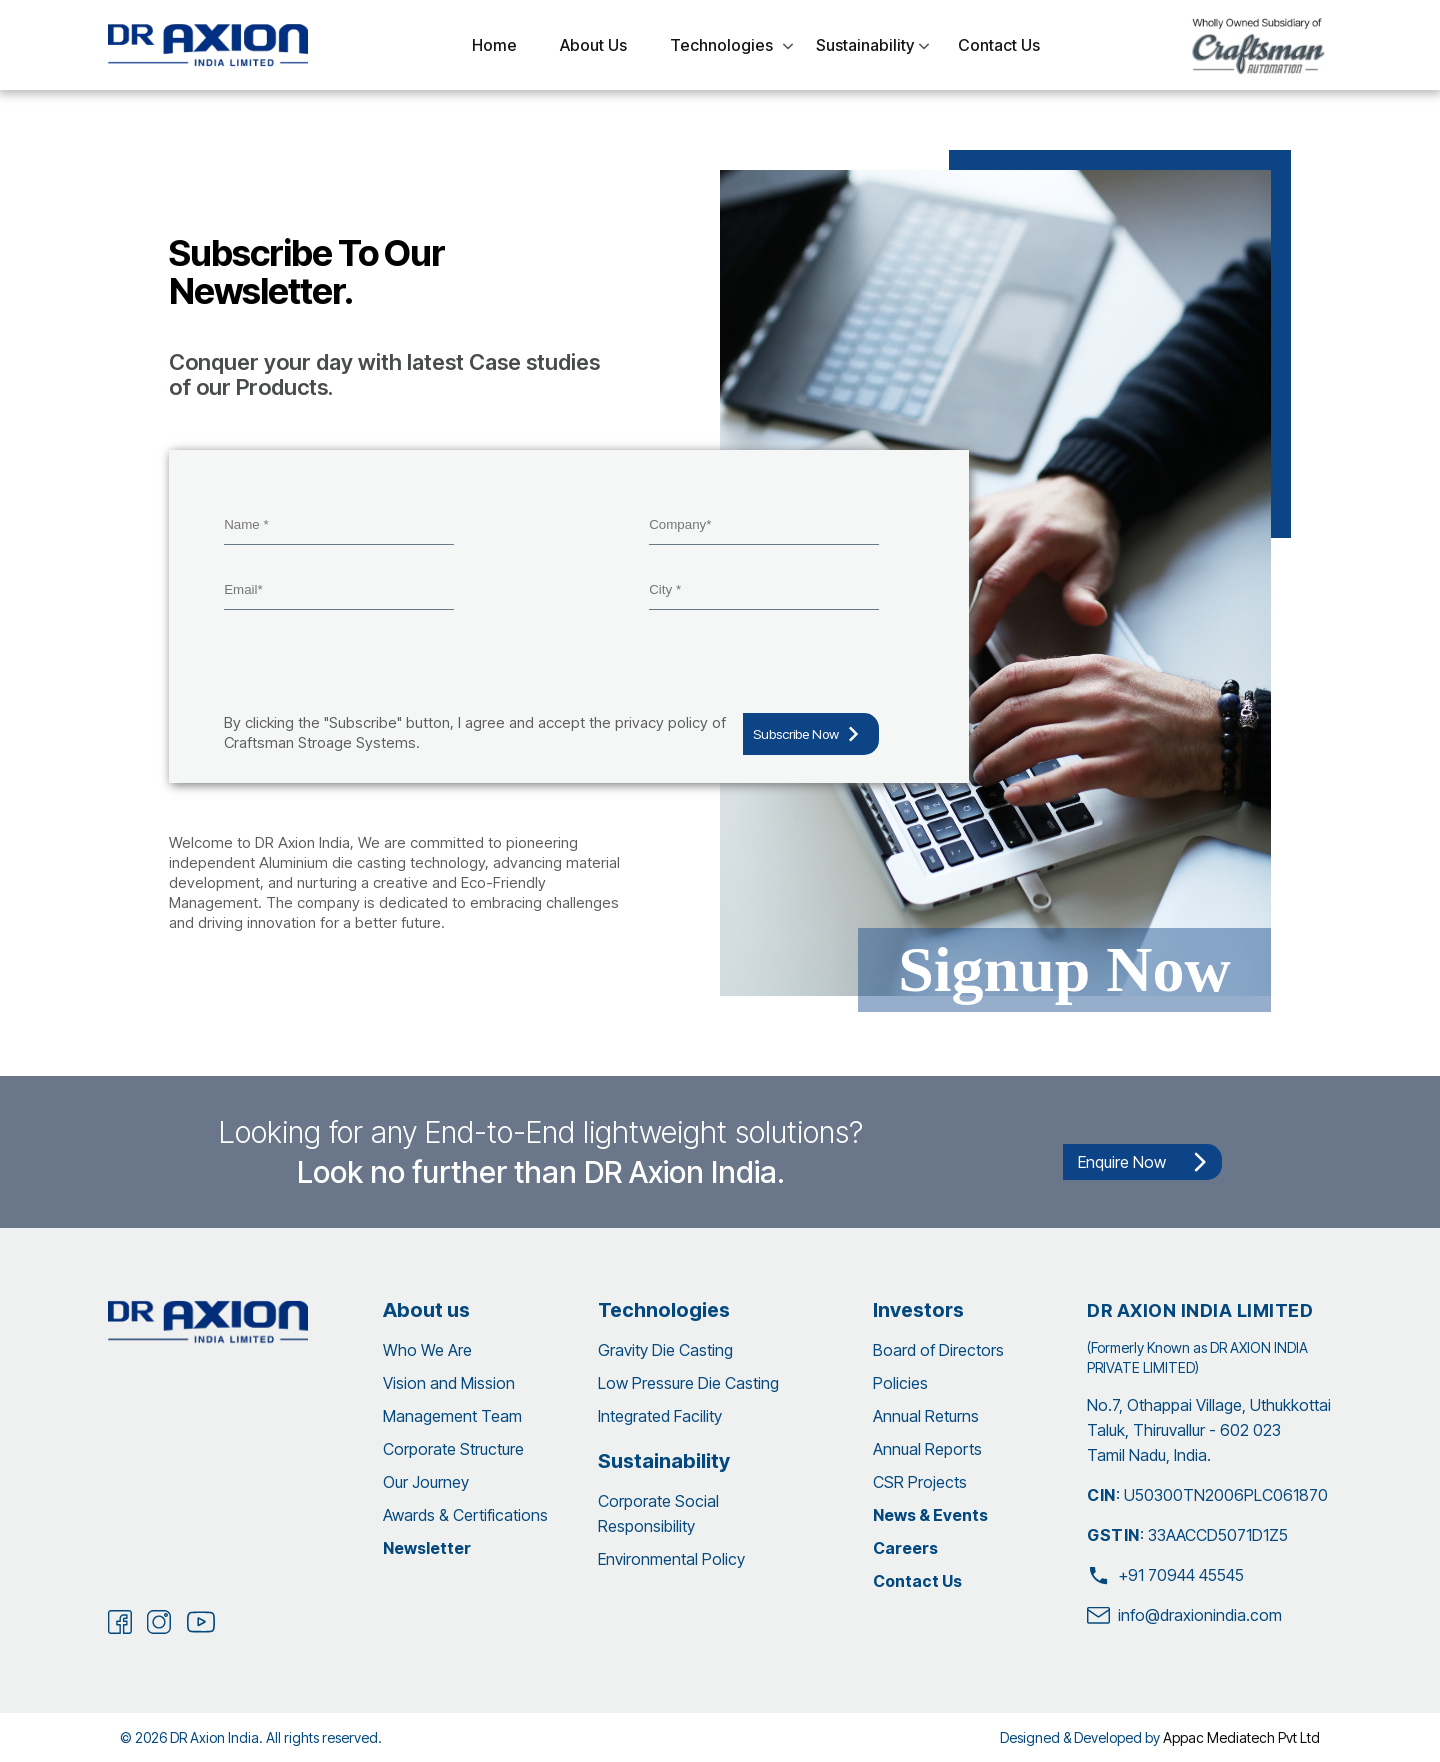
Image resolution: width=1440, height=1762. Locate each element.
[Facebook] (120, 1622)
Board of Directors (938, 1350)
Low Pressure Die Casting (688, 1383)
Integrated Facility (660, 1416)
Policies (900, 1383)
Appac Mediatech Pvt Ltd (1241, 1737)
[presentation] (376, 664)
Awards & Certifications (465, 1515)
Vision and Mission (449, 1383)
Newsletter (427, 1548)
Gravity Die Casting (665, 1350)
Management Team (452, 1416)
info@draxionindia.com (1184, 1615)
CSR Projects (920, 1482)
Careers (905, 1548)
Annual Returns (926, 1416)
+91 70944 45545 (1165, 1575)
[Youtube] (201, 1623)
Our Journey (426, 1482)
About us (426, 1310)
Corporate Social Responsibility (658, 1513)
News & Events (930, 1515)
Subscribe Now (811, 734)
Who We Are (427, 1350)
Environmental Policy (671, 1559)
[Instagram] (159, 1622)
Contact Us (917, 1581)
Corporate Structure (453, 1449)
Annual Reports (927, 1449)
